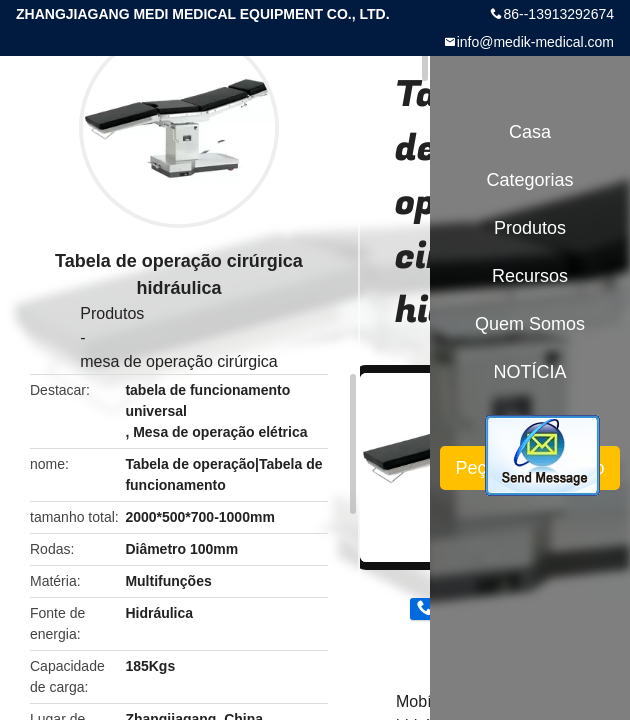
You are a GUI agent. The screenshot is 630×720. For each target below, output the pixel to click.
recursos (530, 276)
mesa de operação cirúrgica (178, 361)
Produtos (112, 313)
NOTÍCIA (529, 372)
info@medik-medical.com (535, 42)
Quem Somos (530, 324)
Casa (530, 132)
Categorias (529, 180)
